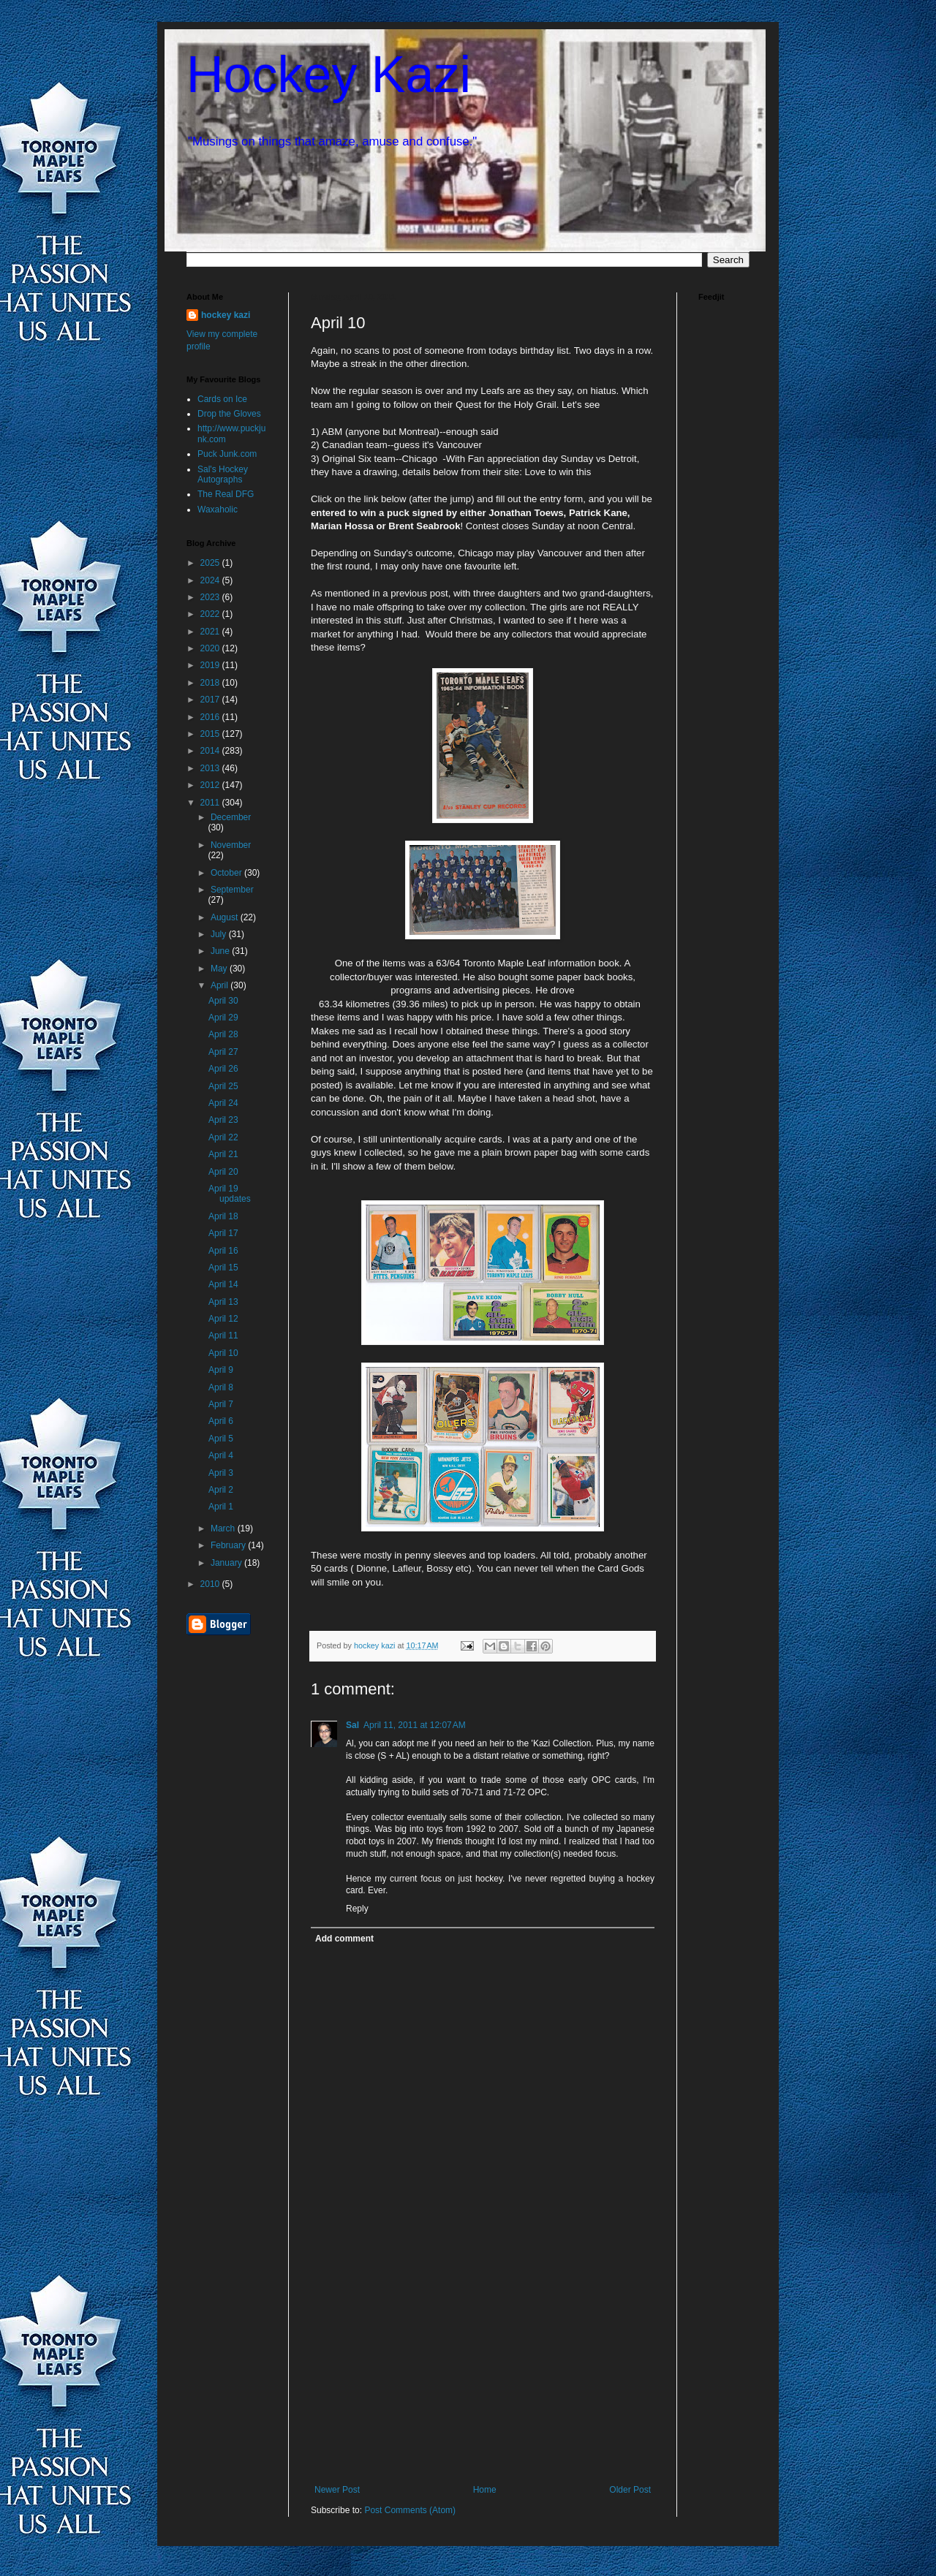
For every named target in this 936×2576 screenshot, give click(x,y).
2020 (211, 648)
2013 (211, 768)
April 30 (223, 1001)
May (220, 968)
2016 (211, 717)
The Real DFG (225, 494)
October (227, 873)
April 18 (223, 1216)
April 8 (220, 1387)
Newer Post (337, 2490)
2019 (211, 665)
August (226, 917)
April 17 (223, 1233)
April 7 (220, 1404)
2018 (211, 683)
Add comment (344, 1938)
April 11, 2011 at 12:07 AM (414, 1725)
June (221, 951)
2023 (211, 597)
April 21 (223, 1154)
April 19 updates (229, 1193)
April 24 (223, 1103)
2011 (211, 803)
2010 (211, 1584)
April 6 (220, 1421)
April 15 (223, 1267)
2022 (211, 614)
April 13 (223, 1302)
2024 (211, 580)
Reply (357, 1908)
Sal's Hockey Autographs (222, 474)
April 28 (223, 1034)
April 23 (223, 1120)
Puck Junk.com (227, 454)
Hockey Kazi (328, 74)
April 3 (220, 1473)
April (220, 985)
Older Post (630, 2490)
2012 (211, 785)
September (232, 889)
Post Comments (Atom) (410, 2510)
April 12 (223, 1319)
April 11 (223, 1335)
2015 (211, 734)
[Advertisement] (482, 2375)
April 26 (223, 1069)
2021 (211, 631)
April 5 (220, 1438)
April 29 (223, 1017)
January (227, 1563)
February (229, 1545)
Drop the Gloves (229, 414)
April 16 (223, 1251)
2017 (211, 699)
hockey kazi (225, 315)
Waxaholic (217, 509)
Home (485, 2490)
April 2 (220, 1490)
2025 (211, 563)
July (220, 934)
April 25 (223, 1086)
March (224, 1528)
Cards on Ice (222, 399)
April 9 (220, 1370)
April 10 (223, 1353)
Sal (352, 1725)
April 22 (223, 1137)
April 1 (220, 1506)
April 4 (220, 1455)
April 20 (223, 1172)
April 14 (223, 1284)
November (231, 845)
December (231, 817)
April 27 (223, 1052)
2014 (211, 751)
